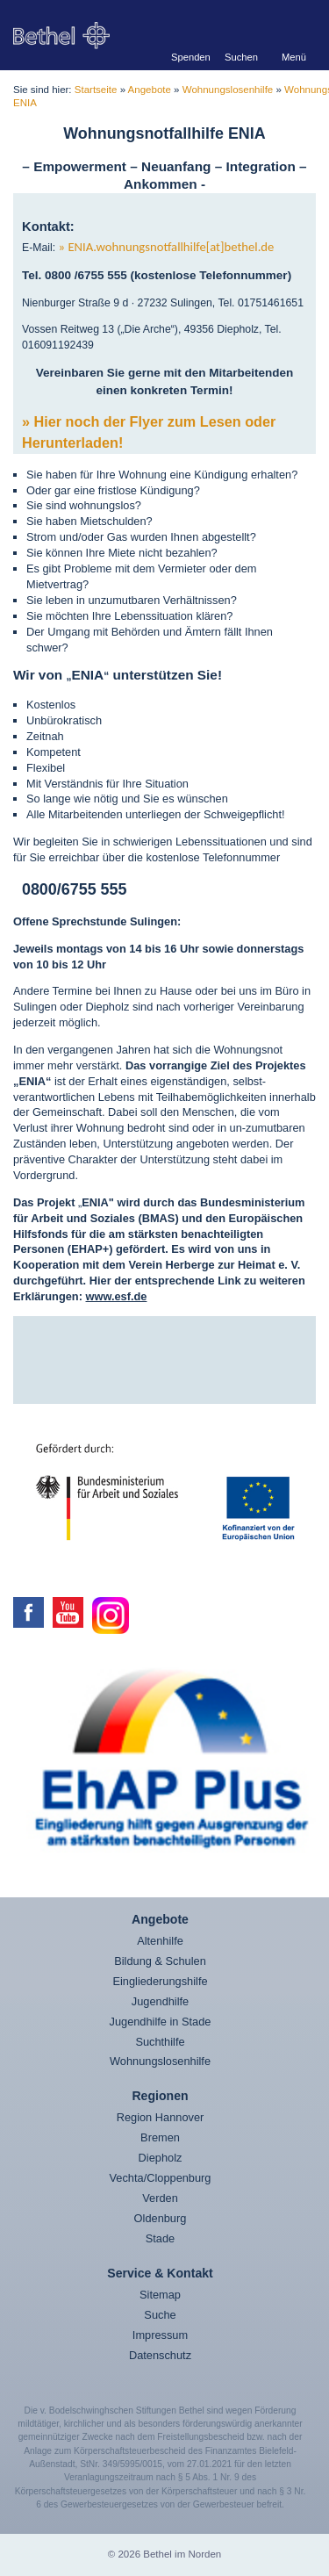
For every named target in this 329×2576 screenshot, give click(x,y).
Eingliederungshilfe (159, 1981)
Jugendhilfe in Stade (160, 2021)
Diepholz (160, 2157)
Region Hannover (160, 2117)
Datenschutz (160, 2355)
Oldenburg (160, 2218)
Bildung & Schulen (160, 1961)
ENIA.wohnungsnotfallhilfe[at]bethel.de (171, 247)
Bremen (160, 2137)
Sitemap (160, 2294)
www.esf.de (116, 1296)
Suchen (241, 56)
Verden (160, 2198)
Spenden (188, 56)
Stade (160, 2238)
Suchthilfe (159, 2041)
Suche (159, 2314)
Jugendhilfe (160, 2001)
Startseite (96, 89)
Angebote (149, 89)
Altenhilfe (160, 1940)
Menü (294, 56)
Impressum (160, 2335)
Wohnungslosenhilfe (228, 89)
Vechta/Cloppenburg (160, 2177)
